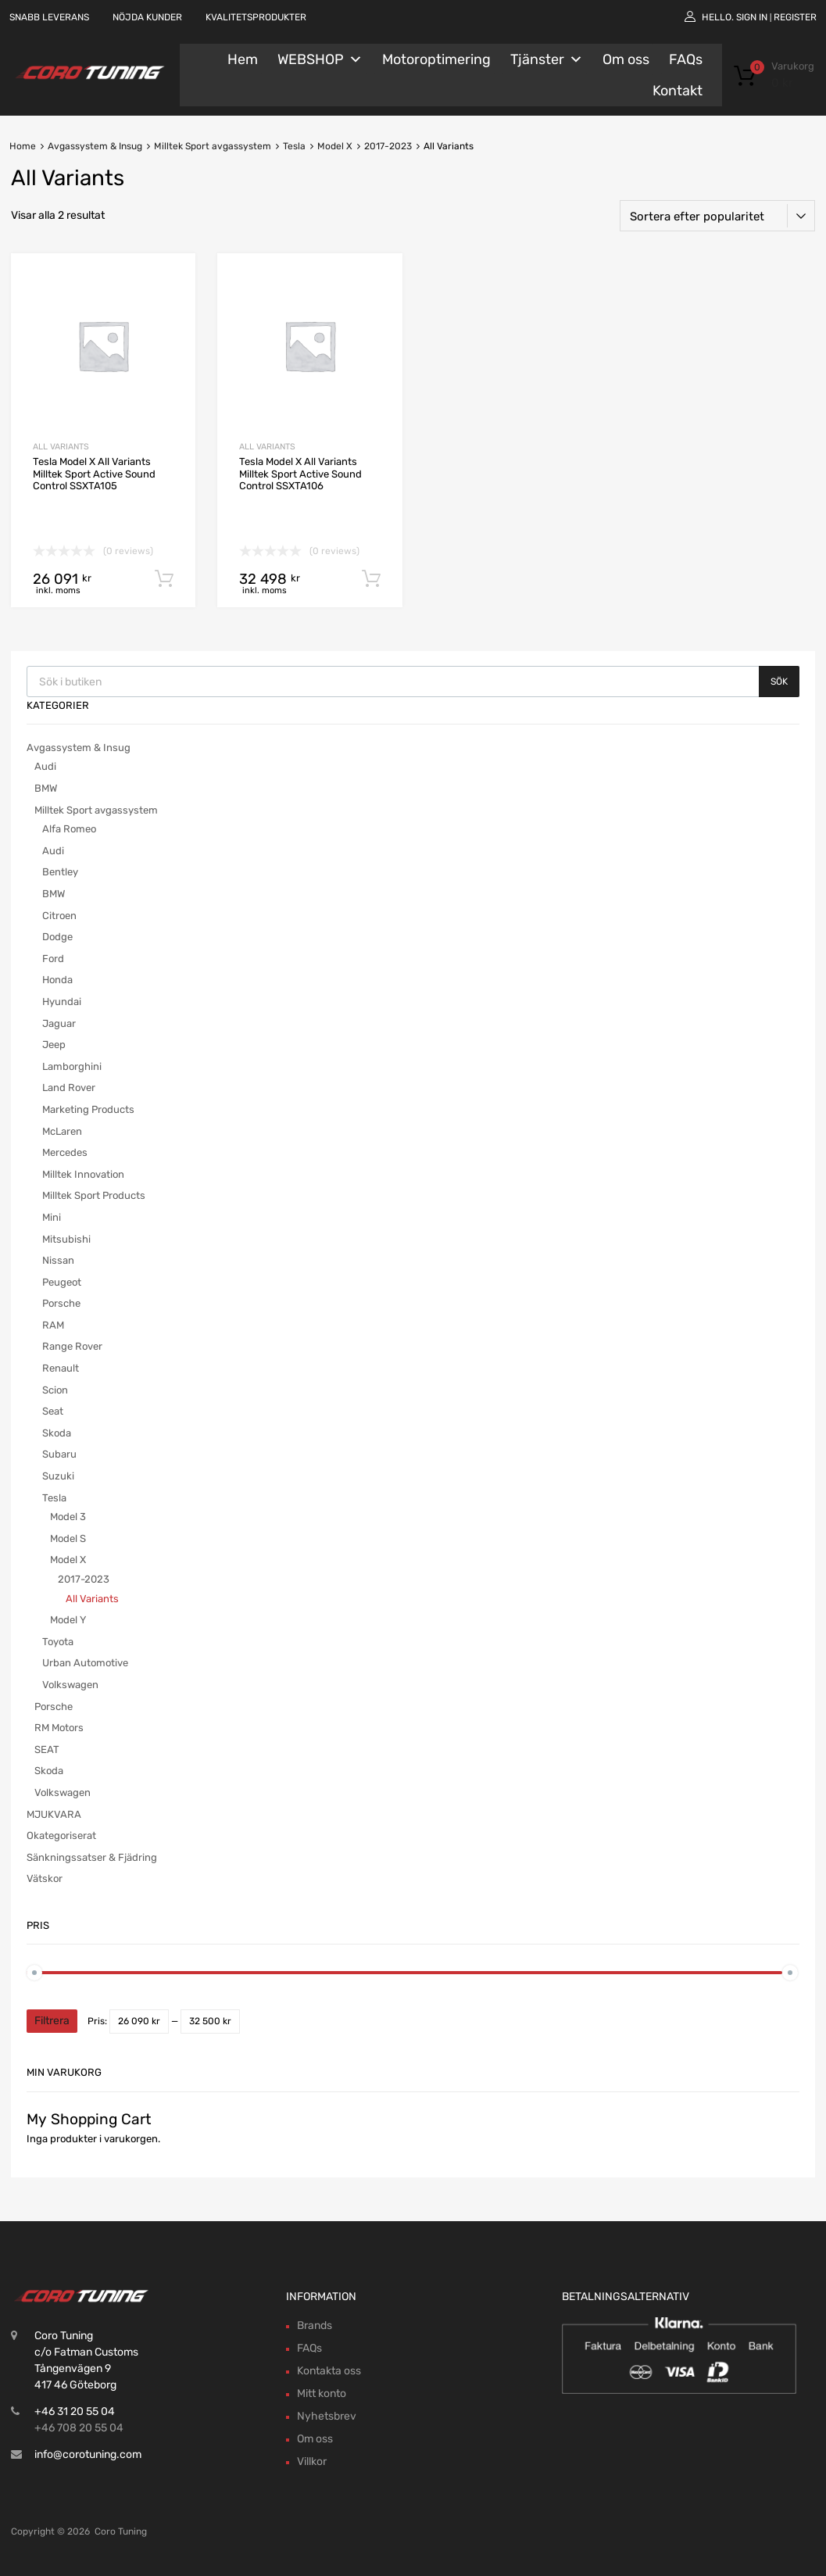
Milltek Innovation (83, 1174)
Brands (314, 2325)
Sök (779, 681)
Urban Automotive (85, 1663)
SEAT (46, 1749)
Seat (52, 1411)
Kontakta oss (329, 2370)
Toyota (57, 1642)
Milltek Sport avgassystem (212, 146)
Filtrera (52, 2020)
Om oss (626, 59)
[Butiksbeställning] (717, 215)
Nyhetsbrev (326, 2416)
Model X (334, 146)
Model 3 (68, 1516)
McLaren (62, 1131)
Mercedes (65, 1152)
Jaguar (59, 1023)
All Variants (61, 447)
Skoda (56, 1433)
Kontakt (678, 90)
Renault (60, 1368)
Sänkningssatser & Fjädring (92, 1857)
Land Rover (68, 1087)
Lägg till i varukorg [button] (164, 579)
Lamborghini (72, 1066)
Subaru (59, 1454)
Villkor (312, 2461)
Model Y (68, 1620)
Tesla (294, 146)
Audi (45, 766)
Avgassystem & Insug (95, 146)
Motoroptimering (436, 59)
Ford (53, 958)
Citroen (59, 915)
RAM (53, 1325)
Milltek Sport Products (93, 1195)
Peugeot (61, 1282)
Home (22, 146)
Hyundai (61, 1001)
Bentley (60, 872)
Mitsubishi (66, 1239)
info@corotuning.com (87, 2454)
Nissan (58, 1260)
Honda (57, 980)
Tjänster (546, 59)
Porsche (61, 1303)
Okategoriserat (61, 1835)
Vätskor (45, 1878)
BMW (45, 788)
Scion (55, 1390)
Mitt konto (321, 2393)
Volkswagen (70, 1684)
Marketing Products (88, 1109)
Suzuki (58, 1476)
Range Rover (72, 1346)
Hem (242, 59)
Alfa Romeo (69, 829)
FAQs (686, 59)
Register (795, 17)
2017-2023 (388, 146)
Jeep (54, 1044)
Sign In (751, 17)
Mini (51, 1217)
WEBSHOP (320, 59)
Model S (68, 1538)
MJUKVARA (54, 1814)
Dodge (57, 937)
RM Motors (59, 1727)
